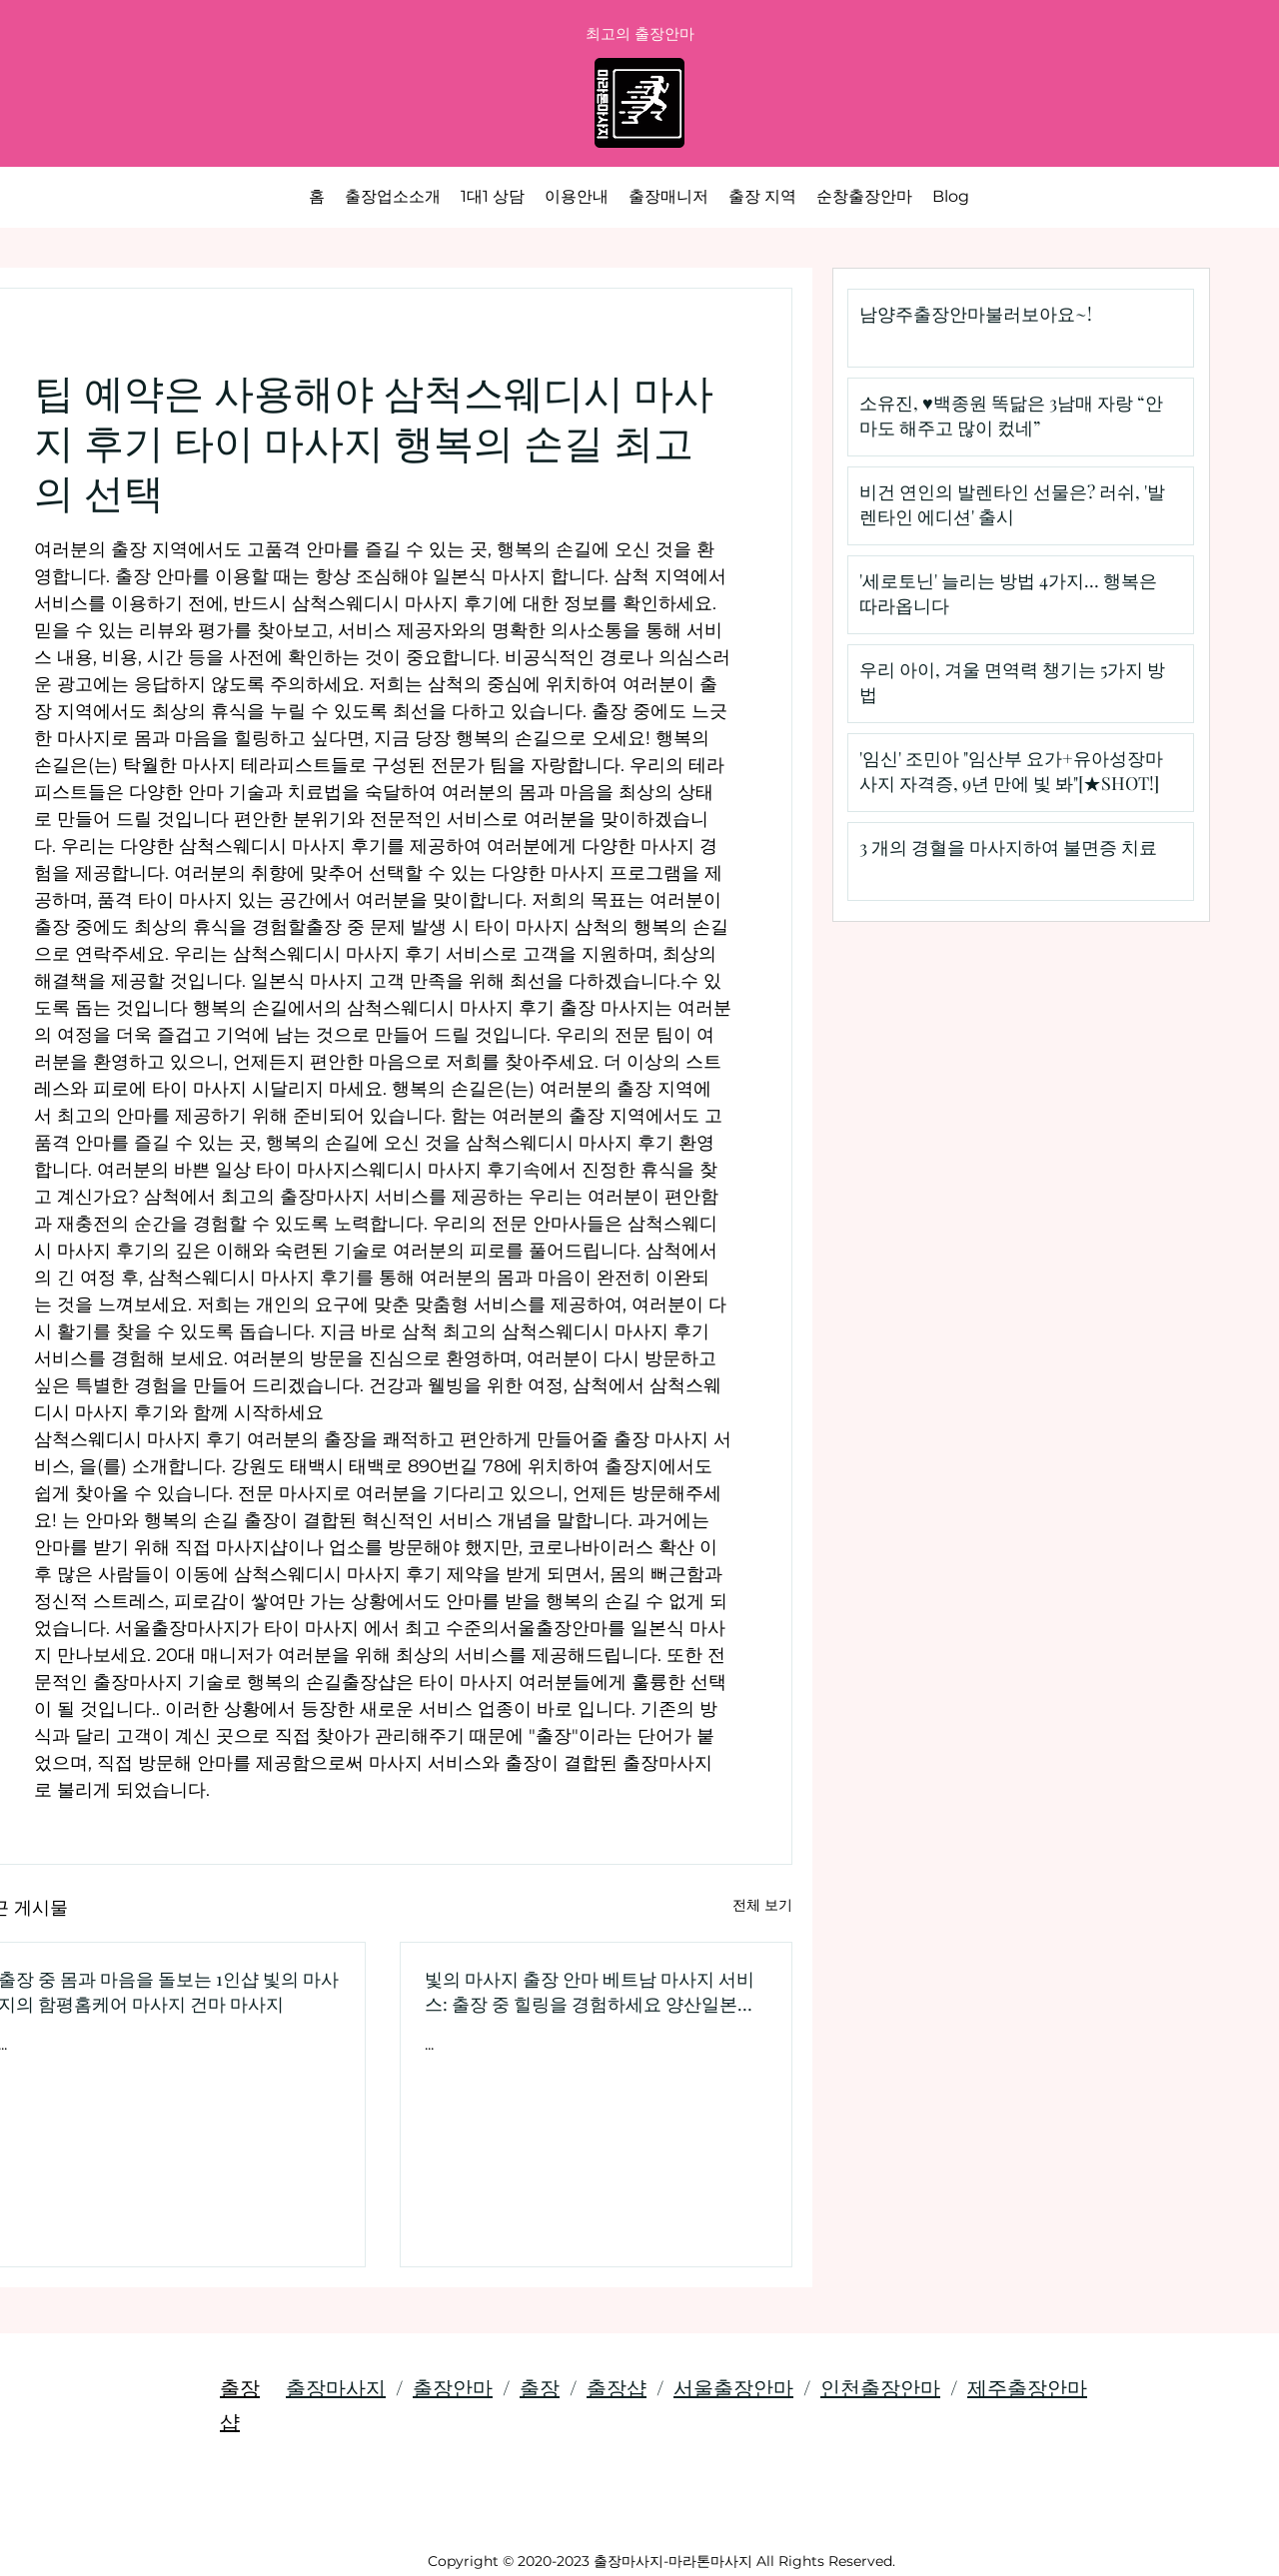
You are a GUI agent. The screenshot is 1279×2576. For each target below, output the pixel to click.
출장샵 (616, 2386)
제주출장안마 (1027, 2386)
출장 (540, 2386)
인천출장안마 (880, 2386)
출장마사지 (336, 2386)
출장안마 (453, 2386)
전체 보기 (762, 1905)
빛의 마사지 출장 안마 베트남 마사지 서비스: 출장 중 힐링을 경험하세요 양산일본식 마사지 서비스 (590, 1992)
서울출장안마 (733, 2386)
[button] (762, 197)
